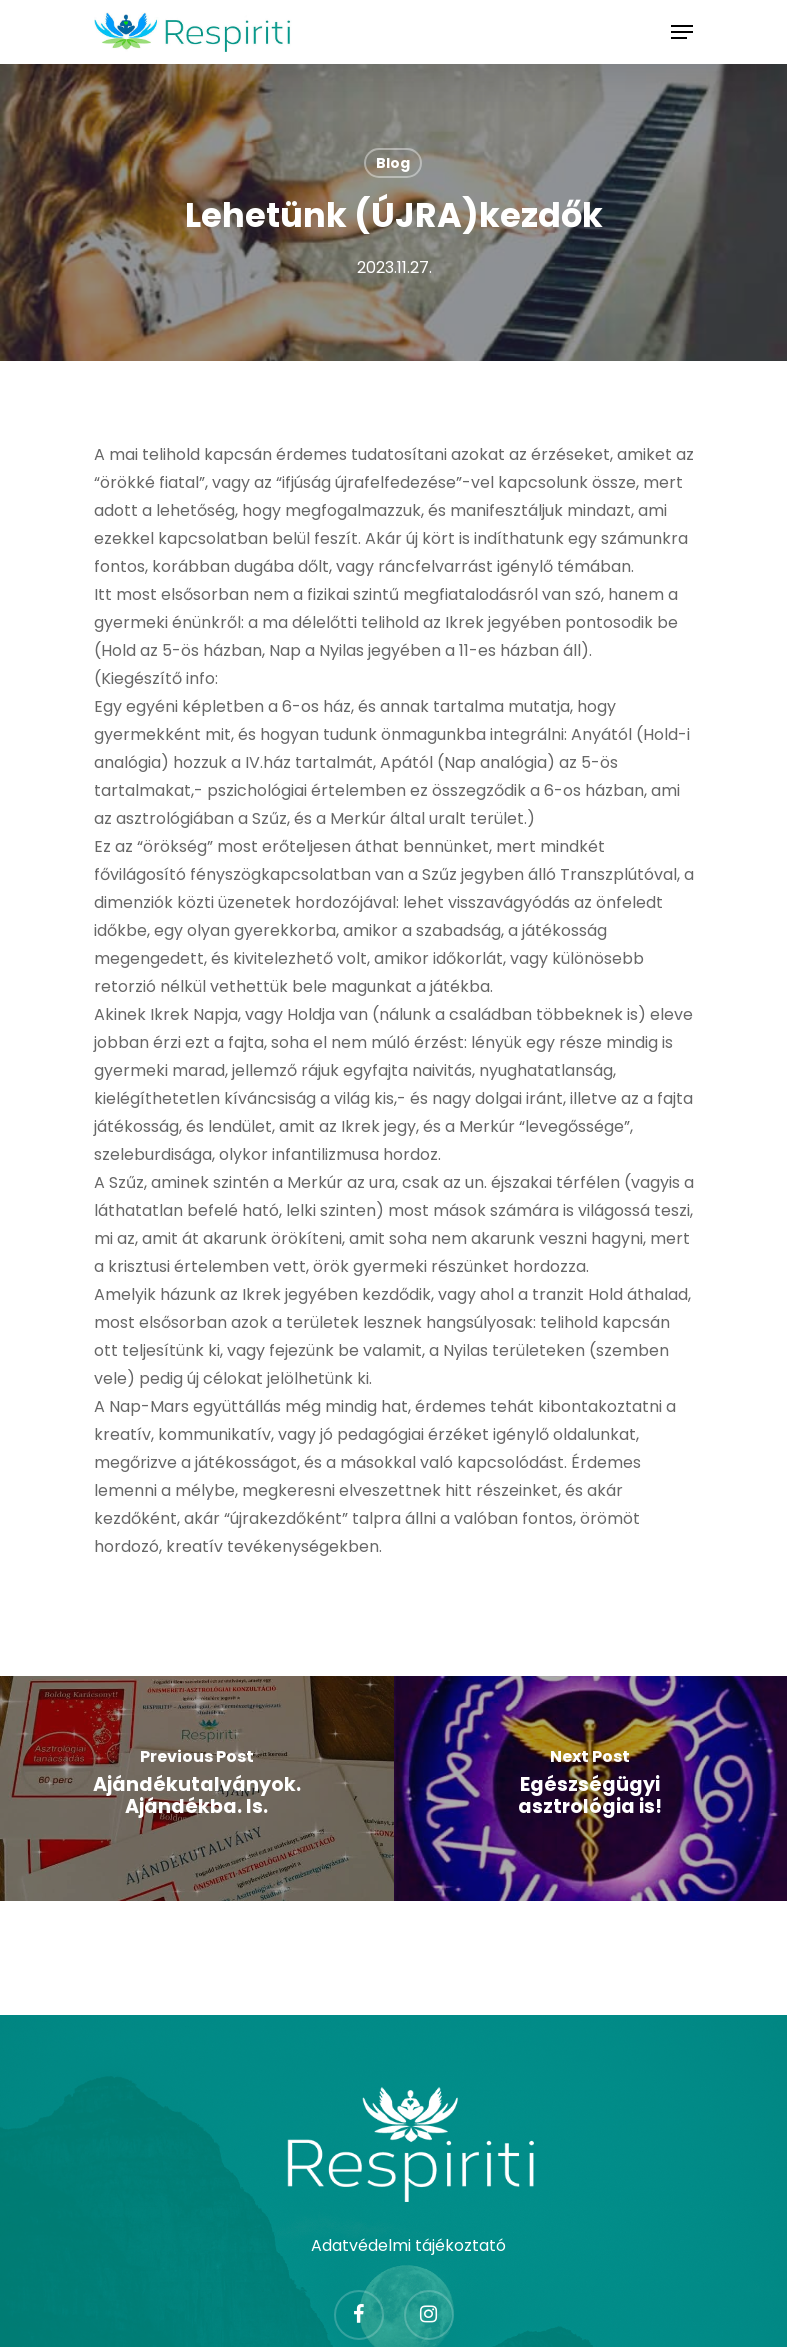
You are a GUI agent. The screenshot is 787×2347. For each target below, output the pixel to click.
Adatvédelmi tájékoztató (408, 2245)
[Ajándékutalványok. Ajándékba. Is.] (197, 1788)
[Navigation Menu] (682, 32)
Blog (393, 163)
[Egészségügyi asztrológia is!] (591, 1788)
